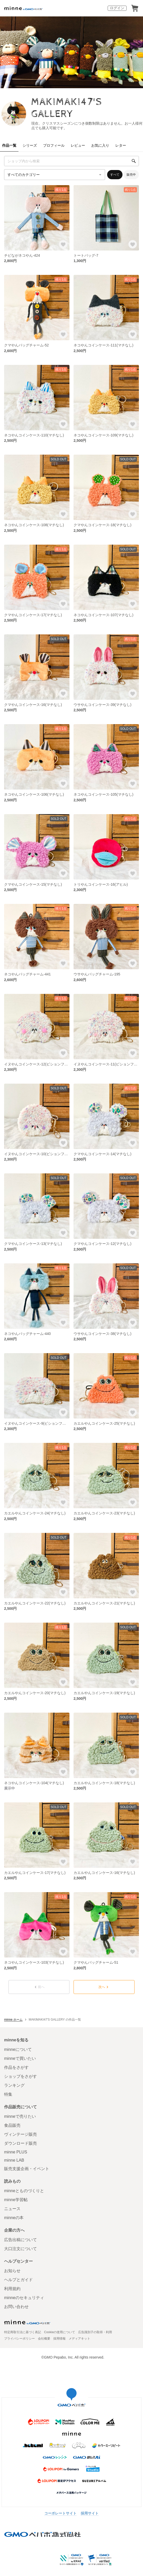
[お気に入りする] (63, 244)
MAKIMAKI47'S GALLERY (66, 108)
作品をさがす (16, 2067)
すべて (114, 174)
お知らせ (12, 2271)
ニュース (12, 2208)
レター (120, 145)
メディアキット (79, 2338)
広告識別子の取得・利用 (95, 2332)
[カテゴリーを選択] (54, 174)
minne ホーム (13, 2019)
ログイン (117, 8)
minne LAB (14, 2160)
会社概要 (44, 2338)
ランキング (14, 2085)
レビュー (78, 145)
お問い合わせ (16, 2306)
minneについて (18, 2049)
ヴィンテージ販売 (20, 2134)
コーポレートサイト (60, 2513)
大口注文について (20, 2248)
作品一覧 (9, 145)
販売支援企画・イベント (26, 2168)
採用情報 (59, 2338)
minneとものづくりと (24, 2191)
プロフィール (54, 145)
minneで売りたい (20, 2116)
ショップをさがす (20, 2076)
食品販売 (12, 2125)
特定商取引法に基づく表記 (22, 2332)
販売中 (131, 174)
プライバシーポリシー (19, 2338)
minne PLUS (15, 2152)
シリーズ (30, 145)
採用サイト (90, 2513)
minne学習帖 (16, 2200)
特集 (8, 2094)
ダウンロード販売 (20, 2143)
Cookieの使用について (59, 2332)
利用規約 (12, 2289)
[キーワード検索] (71, 161)
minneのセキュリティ (24, 2297)
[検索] (134, 161)
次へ (104, 1987)
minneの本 (14, 2217)
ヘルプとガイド (18, 2280)
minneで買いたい (20, 2058)
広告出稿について (20, 2240)
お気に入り (100, 145)
